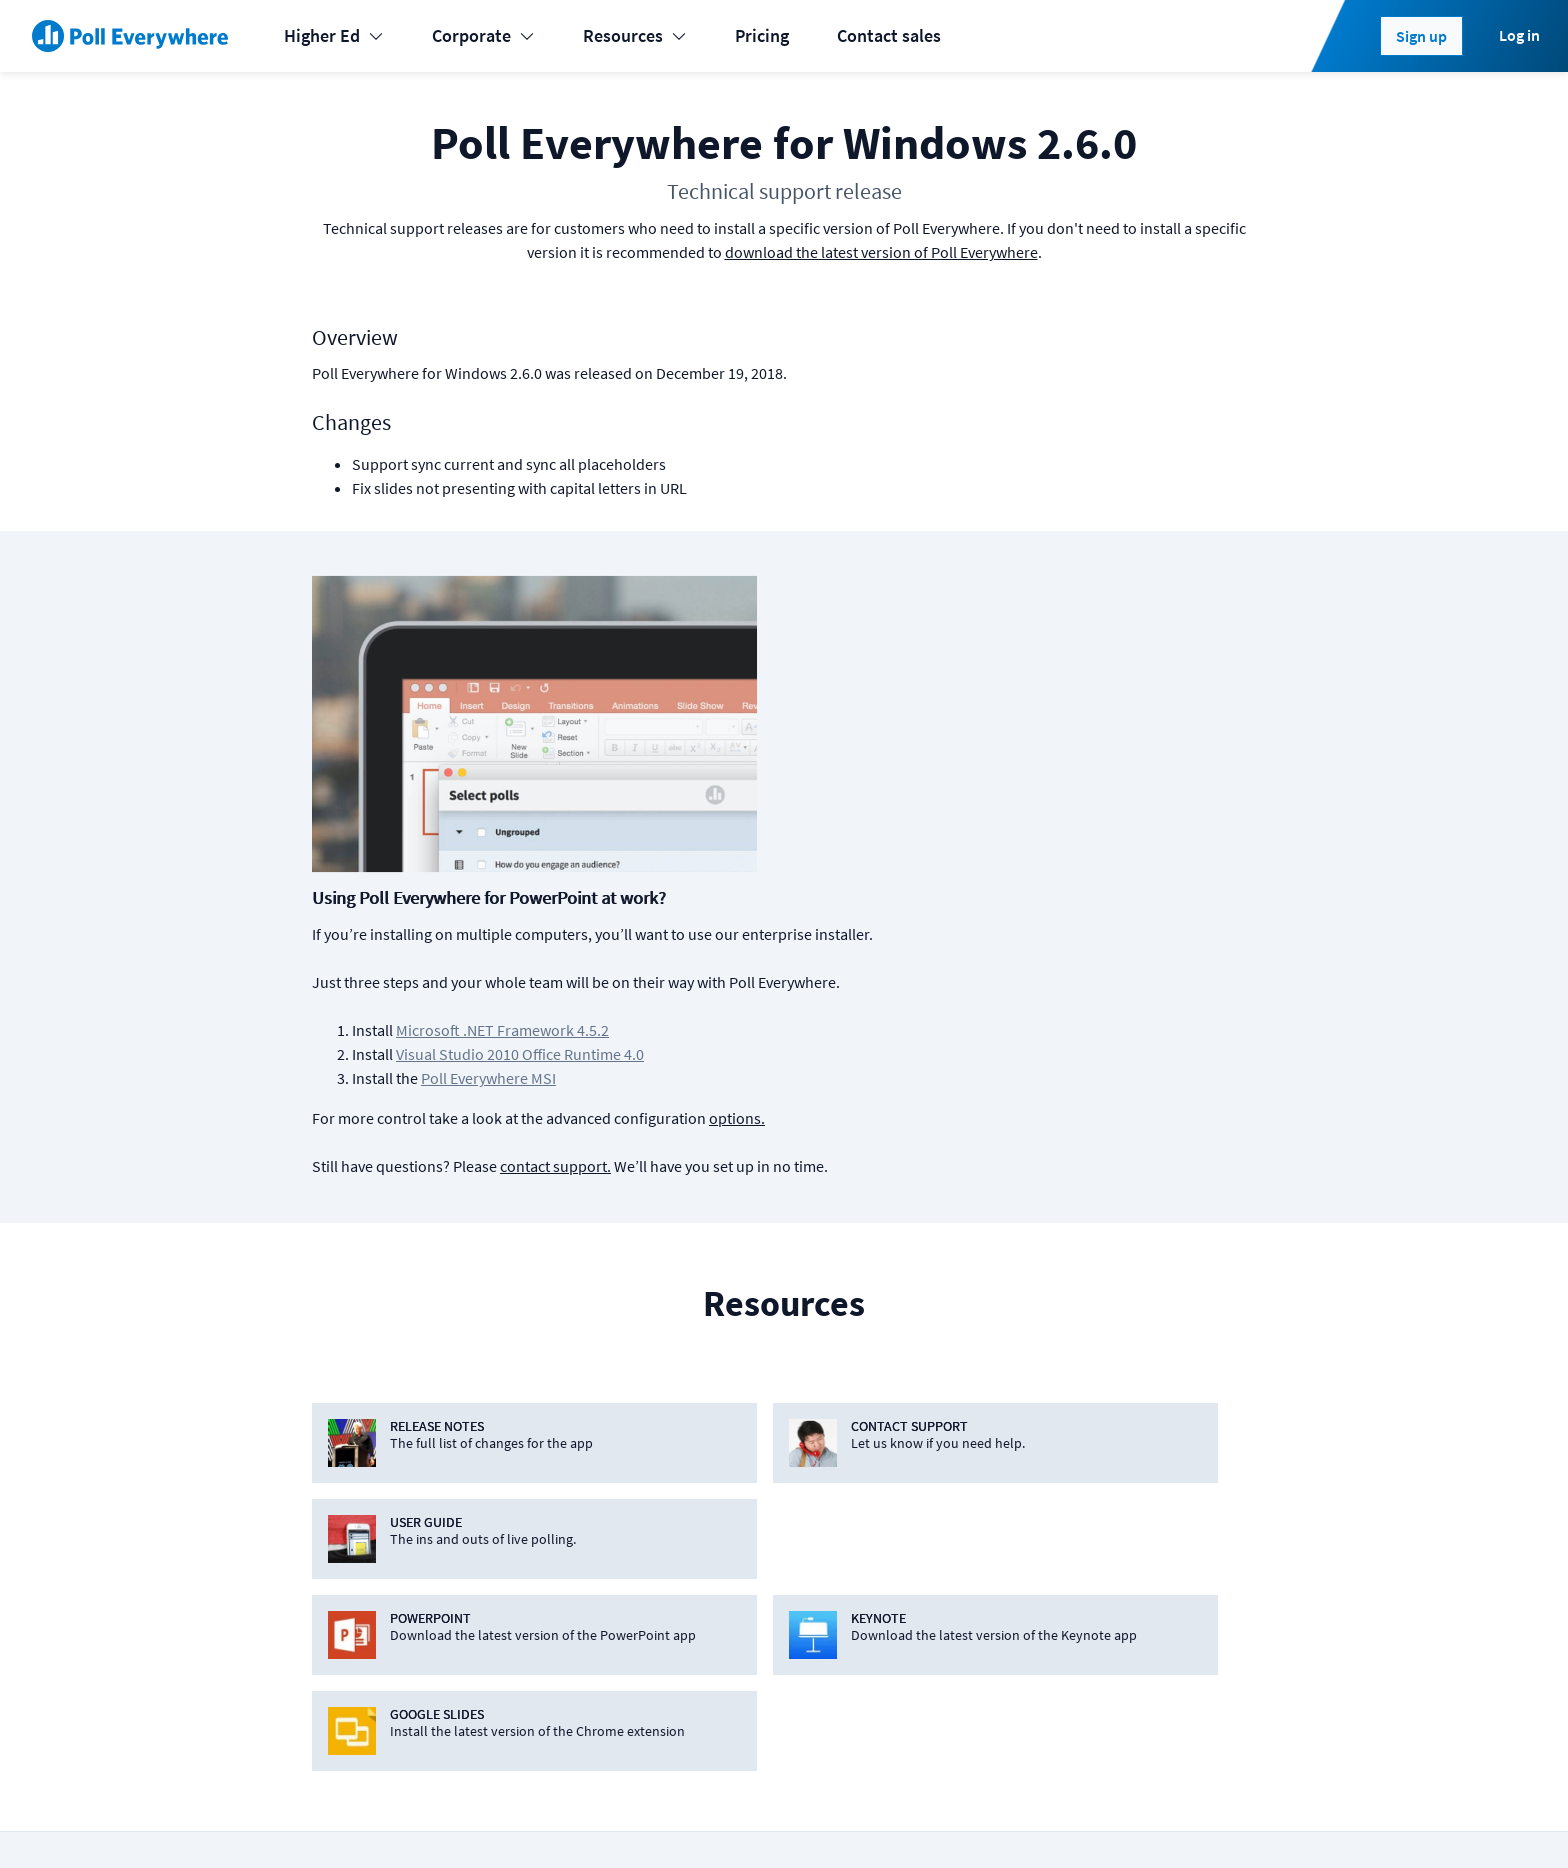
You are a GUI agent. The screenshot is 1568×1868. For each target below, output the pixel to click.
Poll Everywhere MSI (808, 766)
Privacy (582, 1820)
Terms (504, 1820)
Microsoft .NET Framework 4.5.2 (822, 718)
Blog (1138, 1471)
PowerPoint (605, 1431)
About (1144, 1431)
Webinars (952, 1711)
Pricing (762, 35)
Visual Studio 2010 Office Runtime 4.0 (840, 742)
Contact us (1211, 1820)
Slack (581, 1591)
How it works (966, 1511)
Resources (635, 35)
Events (329, 1431)
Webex (586, 1631)
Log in (1519, 35)
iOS (767, 1431)
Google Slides (613, 1511)
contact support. (875, 854)
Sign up (1421, 36)
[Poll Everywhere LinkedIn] (1091, 1820)
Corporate (483, 35)
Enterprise (342, 1631)
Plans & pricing (973, 1431)
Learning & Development (397, 1471)
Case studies (964, 1591)
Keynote (592, 1471)
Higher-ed (341, 1551)
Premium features (984, 1471)
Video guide (961, 1671)
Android (784, 1471)
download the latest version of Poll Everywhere (881, 252)
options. (1057, 806)
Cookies (424, 1820)
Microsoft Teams (623, 1551)
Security (1151, 1551)
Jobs (1139, 1511)
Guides (943, 1631)
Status (326, 1820)
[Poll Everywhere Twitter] (1131, 1820)
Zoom (583, 1671)
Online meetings (366, 1671)
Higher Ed (334, 35)
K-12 (320, 1511)
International (353, 1591)
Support (948, 1551)
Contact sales (889, 35)
